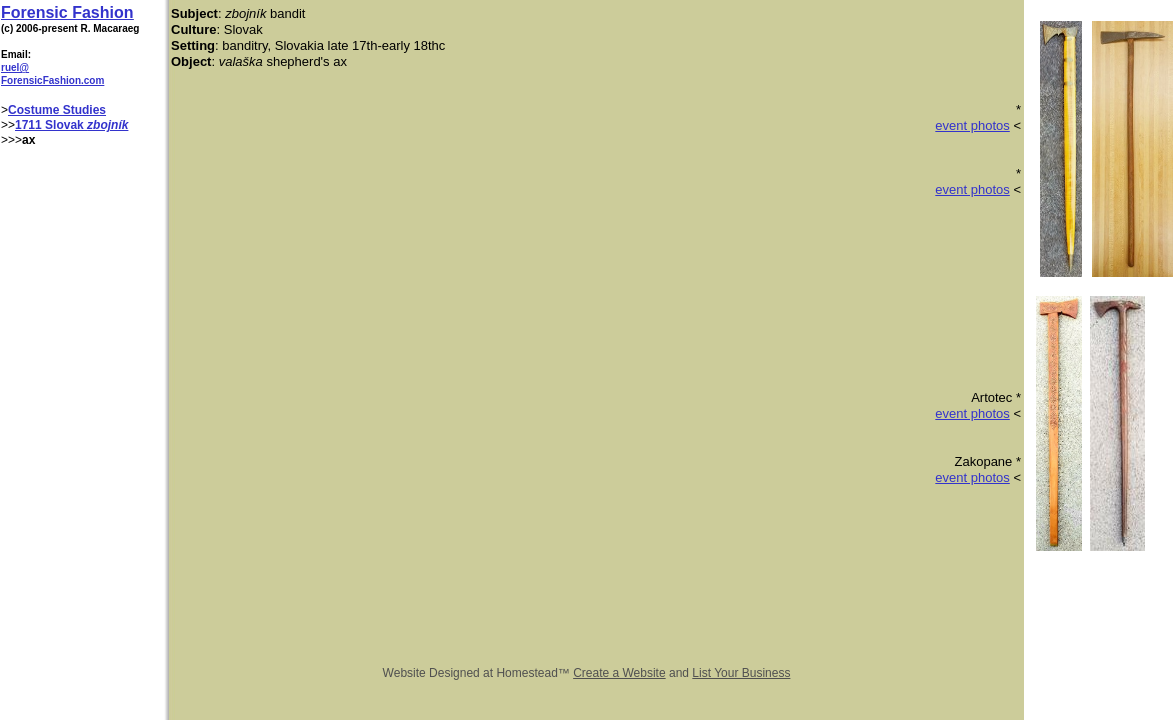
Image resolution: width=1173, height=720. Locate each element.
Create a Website (619, 673)
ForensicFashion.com (52, 80)
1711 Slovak (51, 125)
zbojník (107, 125)
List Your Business (741, 673)
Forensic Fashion (67, 12)
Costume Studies (57, 110)
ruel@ (15, 67)
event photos (972, 125)
